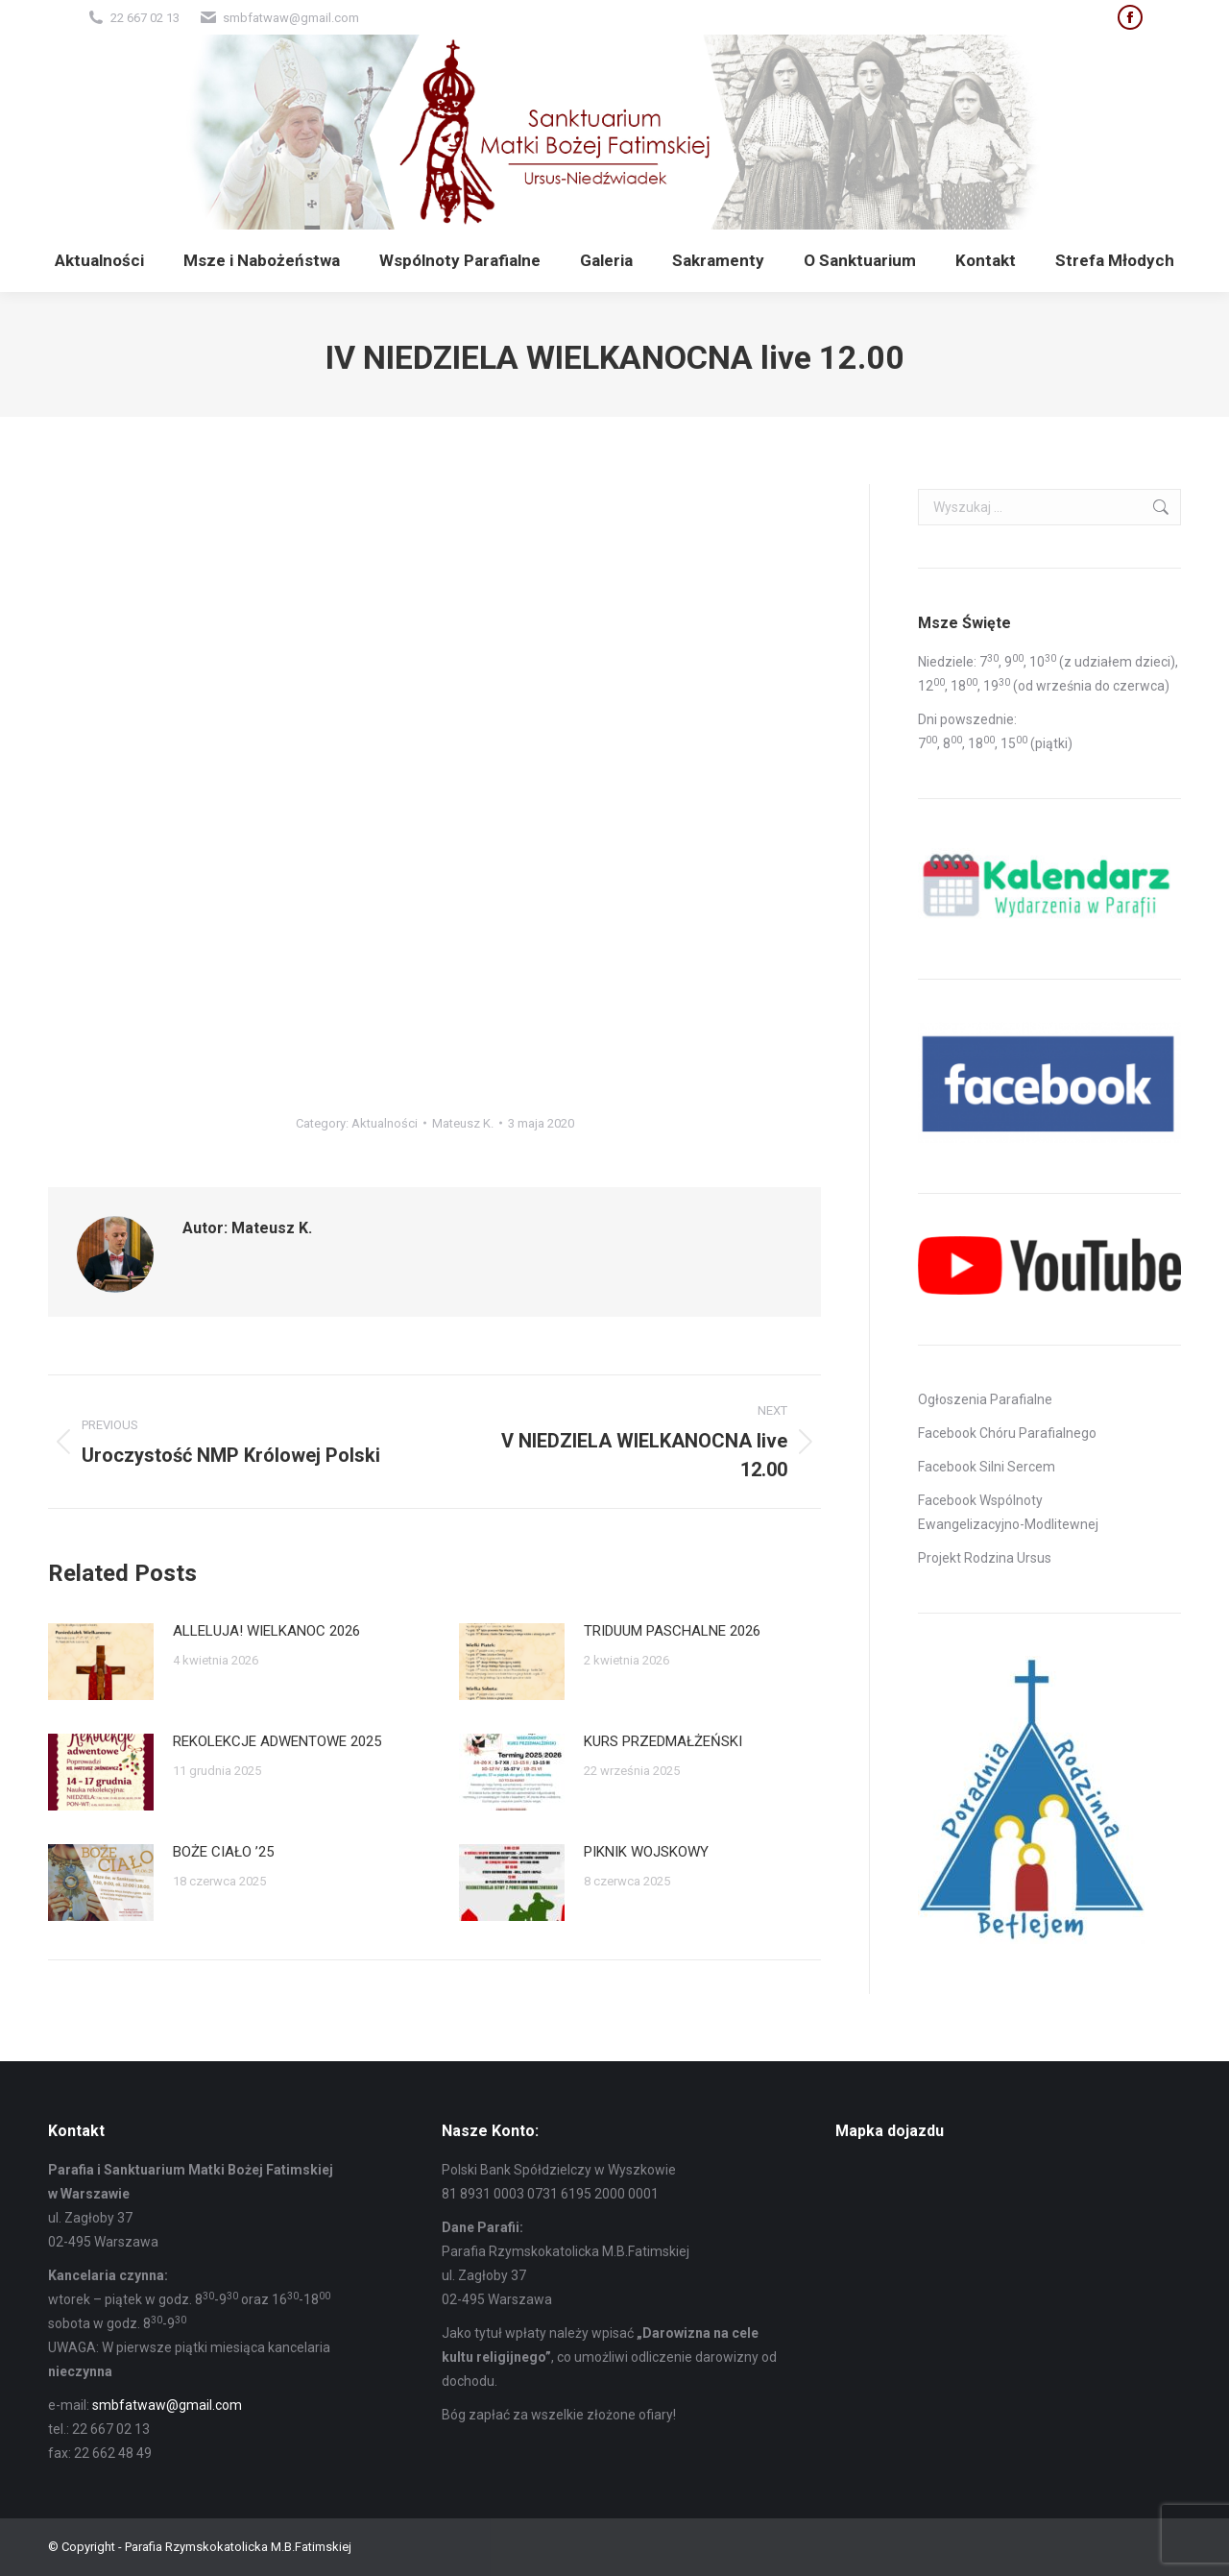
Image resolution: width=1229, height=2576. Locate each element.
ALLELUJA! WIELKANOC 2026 (266, 1631)
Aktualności (384, 1123)
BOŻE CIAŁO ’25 (223, 1851)
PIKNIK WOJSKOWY (646, 1851)
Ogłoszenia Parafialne (985, 1399)
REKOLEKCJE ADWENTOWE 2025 (277, 1741)
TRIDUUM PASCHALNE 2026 (672, 1631)
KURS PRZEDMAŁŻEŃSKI (663, 1741)
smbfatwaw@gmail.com (167, 2405)
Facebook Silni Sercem (986, 1466)
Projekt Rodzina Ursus (984, 1558)
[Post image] (101, 1661)
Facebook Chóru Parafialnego (1007, 1433)
